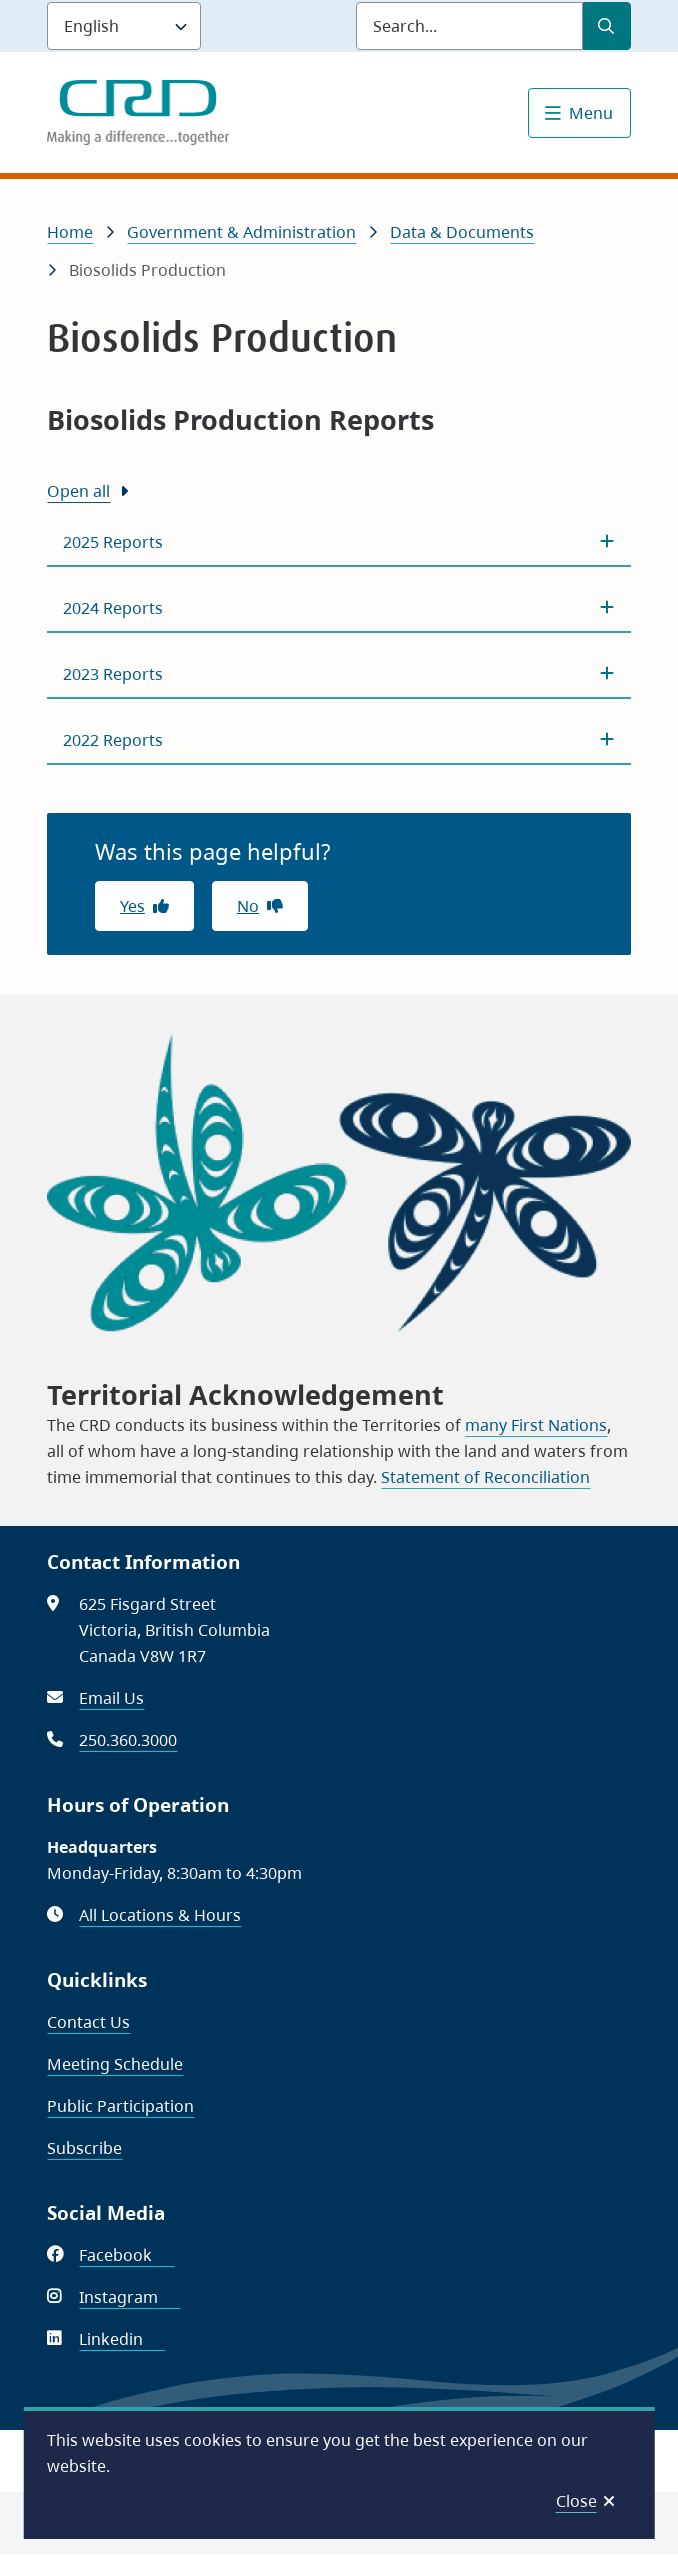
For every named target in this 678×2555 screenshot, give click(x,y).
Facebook (126, 2255)
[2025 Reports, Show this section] (338, 542)
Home (70, 232)
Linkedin (122, 2339)
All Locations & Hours (160, 1915)
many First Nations (536, 1425)
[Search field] (469, 26)
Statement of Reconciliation (485, 1477)
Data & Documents (462, 232)
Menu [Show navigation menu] (591, 113)
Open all (78, 491)
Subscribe (84, 2148)
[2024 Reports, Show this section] (338, 608)
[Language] (124, 26)
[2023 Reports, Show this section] (338, 674)
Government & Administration (241, 232)
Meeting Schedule (115, 2064)
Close (576, 2501)
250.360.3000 (128, 1740)
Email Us (111, 1698)
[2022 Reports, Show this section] (338, 740)
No (248, 906)
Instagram (129, 2297)
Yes (132, 906)
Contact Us (88, 2022)
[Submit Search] (607, 26)
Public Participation (120, 2106)
